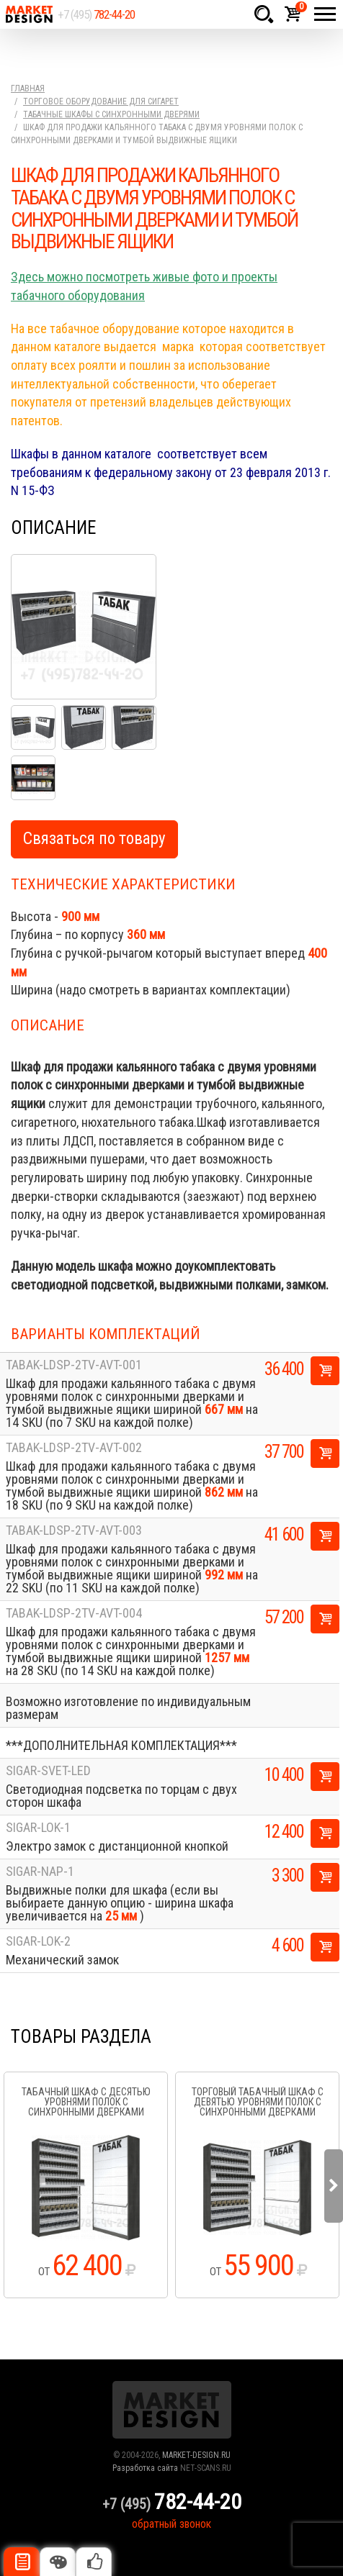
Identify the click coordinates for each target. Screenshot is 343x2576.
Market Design (29, 14)
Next (333, 2186)
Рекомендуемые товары (94, 2561)
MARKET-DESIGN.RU (196, 2455)
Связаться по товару (94, 838)
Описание (22, 2561)
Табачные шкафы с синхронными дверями (111, 114)
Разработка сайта (145, 2468)
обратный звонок (171, 2524)
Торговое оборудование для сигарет (101, 101)
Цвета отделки (58, 2561)
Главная (28, 88)
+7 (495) (96, 14)
